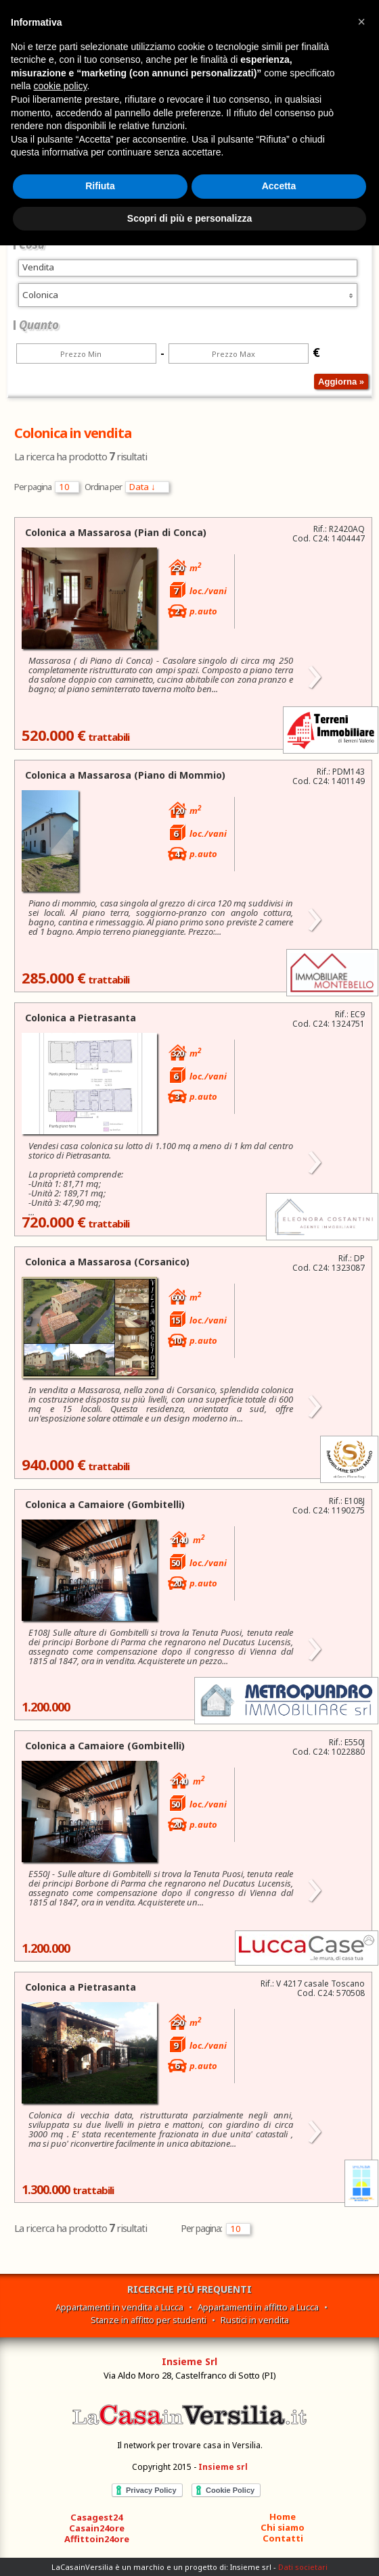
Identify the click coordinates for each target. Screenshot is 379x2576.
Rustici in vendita (255, 2319)
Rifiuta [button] (100, 185)
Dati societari (303, 2567)
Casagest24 (96, 2517)
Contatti (283, 2538)
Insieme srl (223, 2467)
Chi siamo (283, 2527)
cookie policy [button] (60, 85)
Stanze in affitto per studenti (148, 2319)
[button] (361, 21)
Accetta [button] (279, 185)
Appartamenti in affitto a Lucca (258, 2307)
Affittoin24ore (96, 2539)
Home (282, 2516)
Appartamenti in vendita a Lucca (119, 2307)
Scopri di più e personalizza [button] (189, 218)
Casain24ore (97, 2528)
